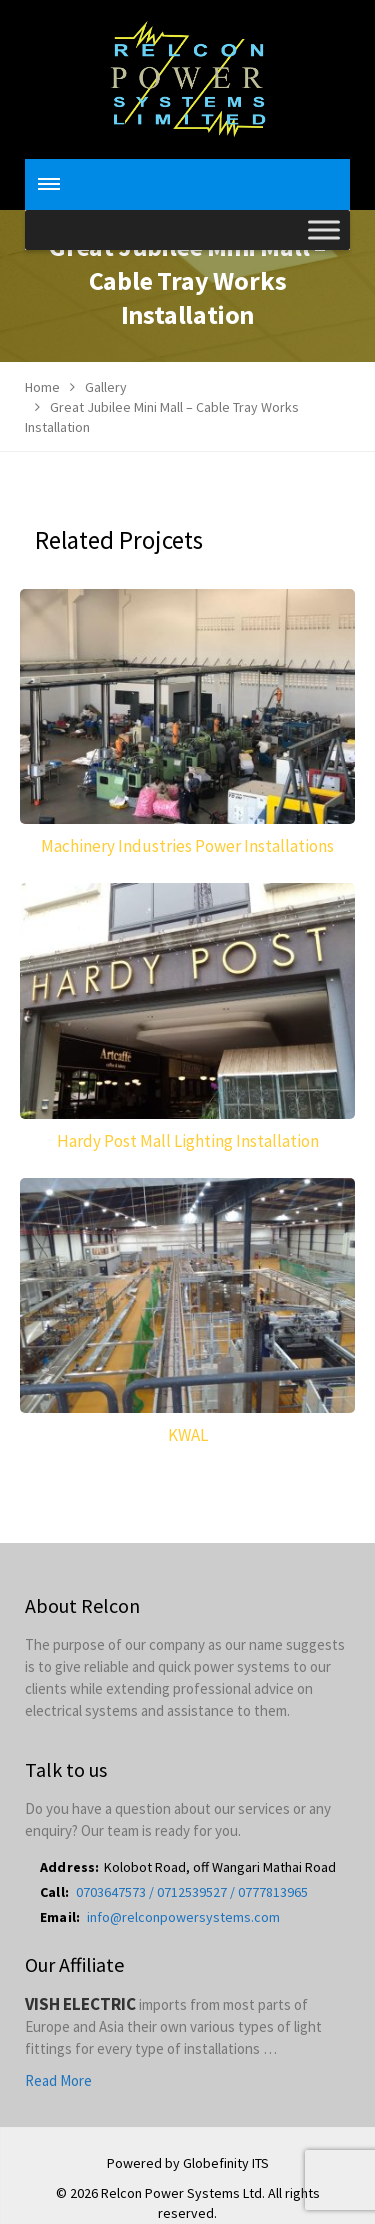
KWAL (188, 1435)
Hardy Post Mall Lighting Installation (188, 1141)
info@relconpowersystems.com (183, 1917)
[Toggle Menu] (324, 229)
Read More (58, 2080)
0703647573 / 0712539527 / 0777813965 (192, 1892)
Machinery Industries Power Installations (187, 846)
